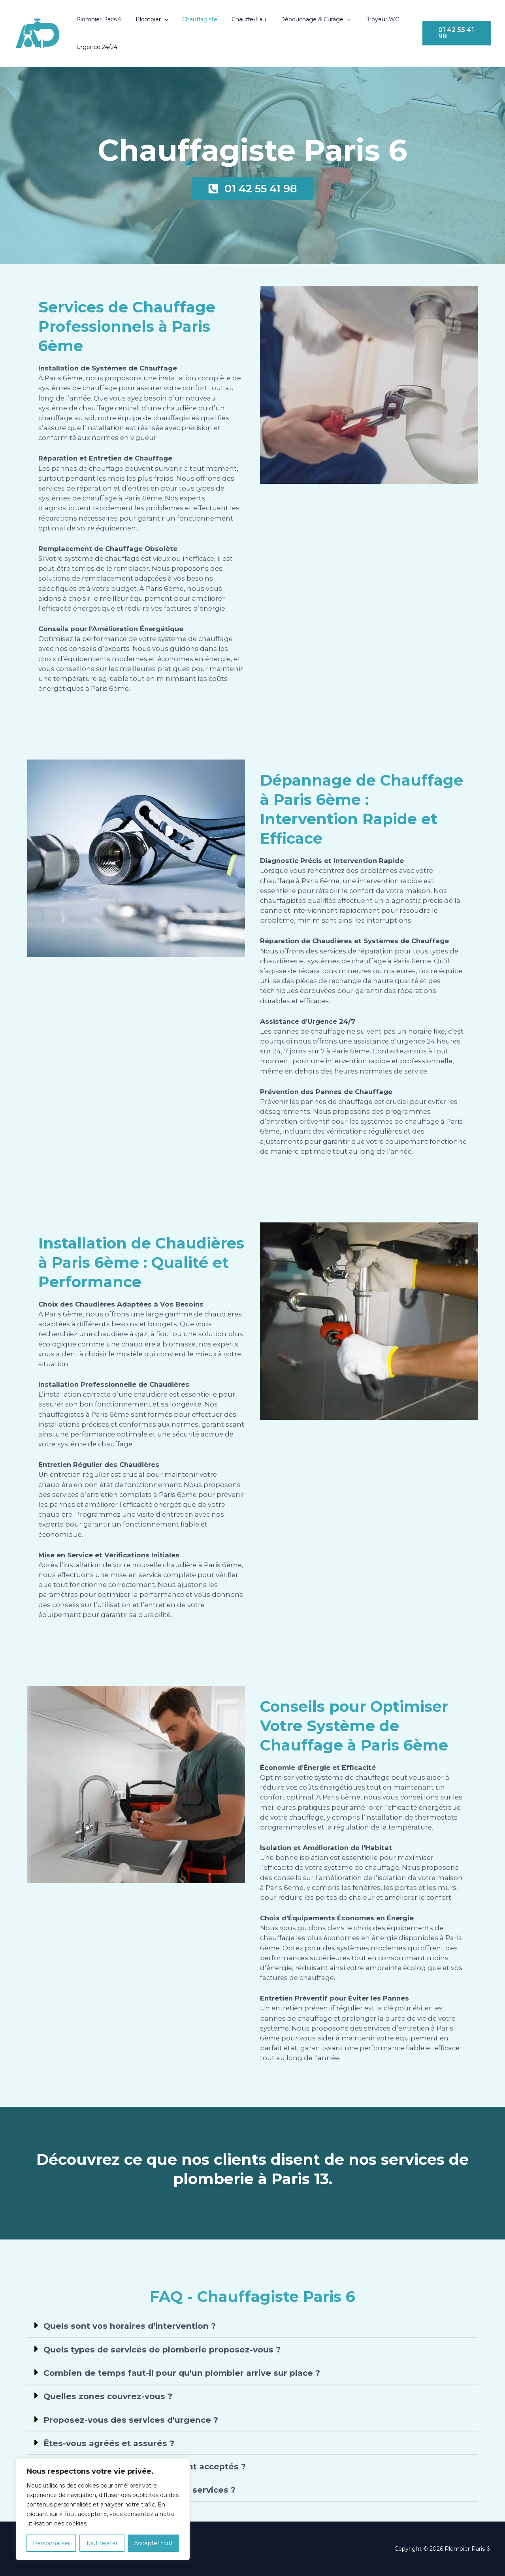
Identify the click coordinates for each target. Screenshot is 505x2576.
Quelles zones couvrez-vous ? (109, 2396)
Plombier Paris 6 (97, 19)
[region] (103, 2509)
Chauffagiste (191, 19)
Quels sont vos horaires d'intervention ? (132, 2326)
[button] (159, 19)
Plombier (147, 19)
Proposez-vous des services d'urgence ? (133, 2419)
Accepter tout (153, 2543)
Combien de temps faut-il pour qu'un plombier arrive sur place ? (186, 2373)
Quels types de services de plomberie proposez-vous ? (165, 2349)
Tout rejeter (102, 2543)
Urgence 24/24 (95, 47)
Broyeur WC (365, 19)
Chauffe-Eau (237, 19)
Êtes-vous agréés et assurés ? (109, 2443)
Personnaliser (51, 2543)
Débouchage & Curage (301, 19)
